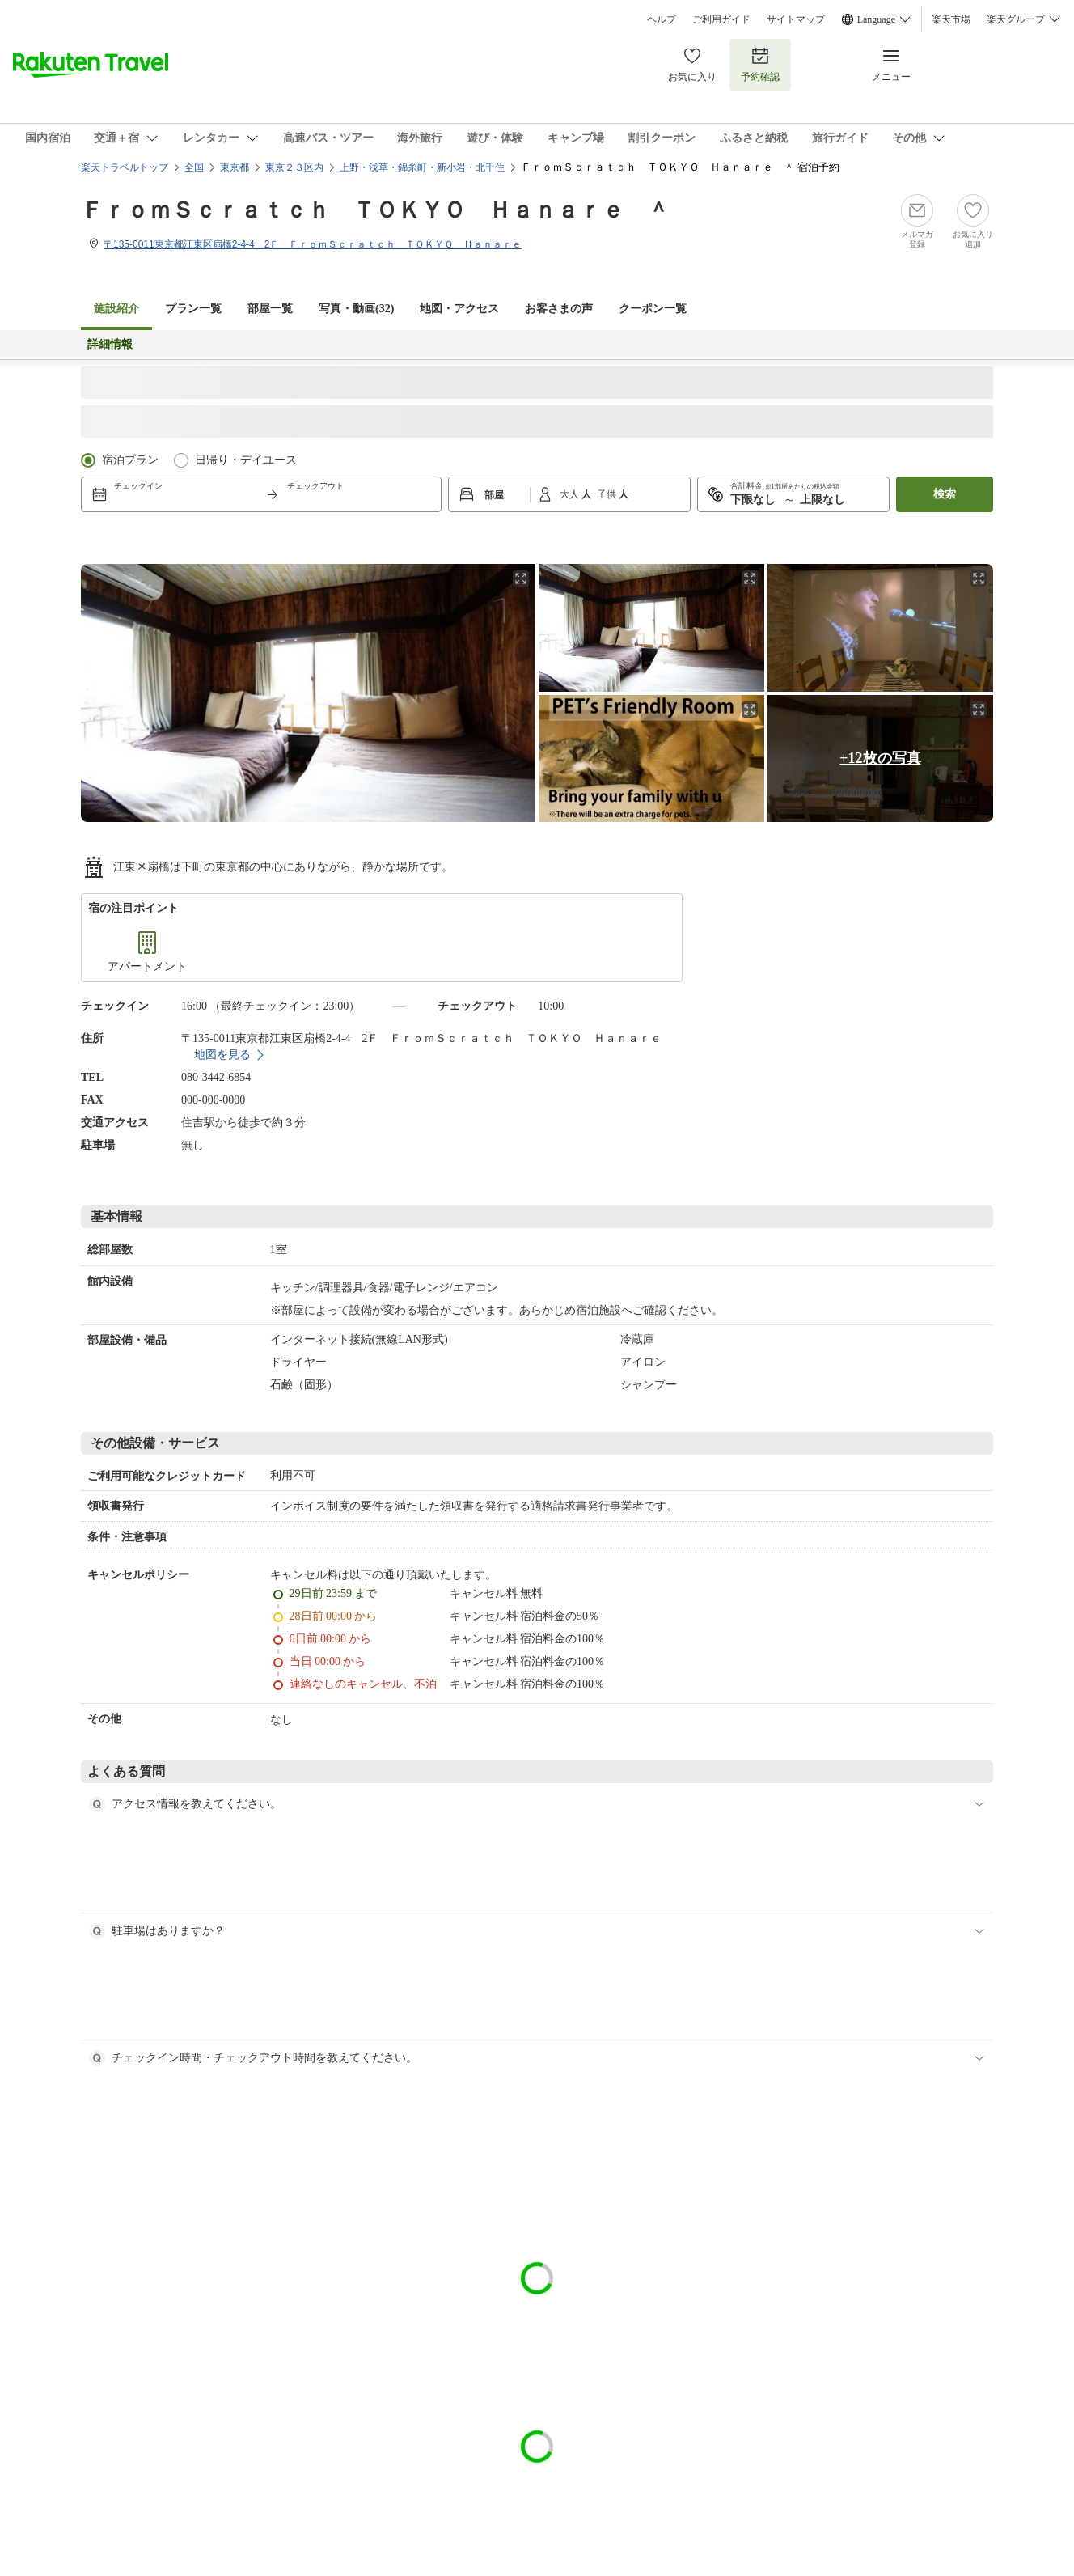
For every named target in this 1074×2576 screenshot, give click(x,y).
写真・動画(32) (356, 309)
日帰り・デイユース (246, 460)
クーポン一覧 (653, 309)
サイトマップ (796, 19)
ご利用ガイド (721, 19)
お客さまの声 (559, 309)
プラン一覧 (193, 309)
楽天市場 (951, 19)
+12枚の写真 (879, 758)
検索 (944, 494)
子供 (608, 494)
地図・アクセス (459, 309)
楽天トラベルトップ (124, 167)
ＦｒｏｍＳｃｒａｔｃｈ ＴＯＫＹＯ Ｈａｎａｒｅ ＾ (375, 209)
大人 (570, 494)
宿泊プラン (130, 460)
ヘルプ (661, 19)
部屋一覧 (270, 309)
